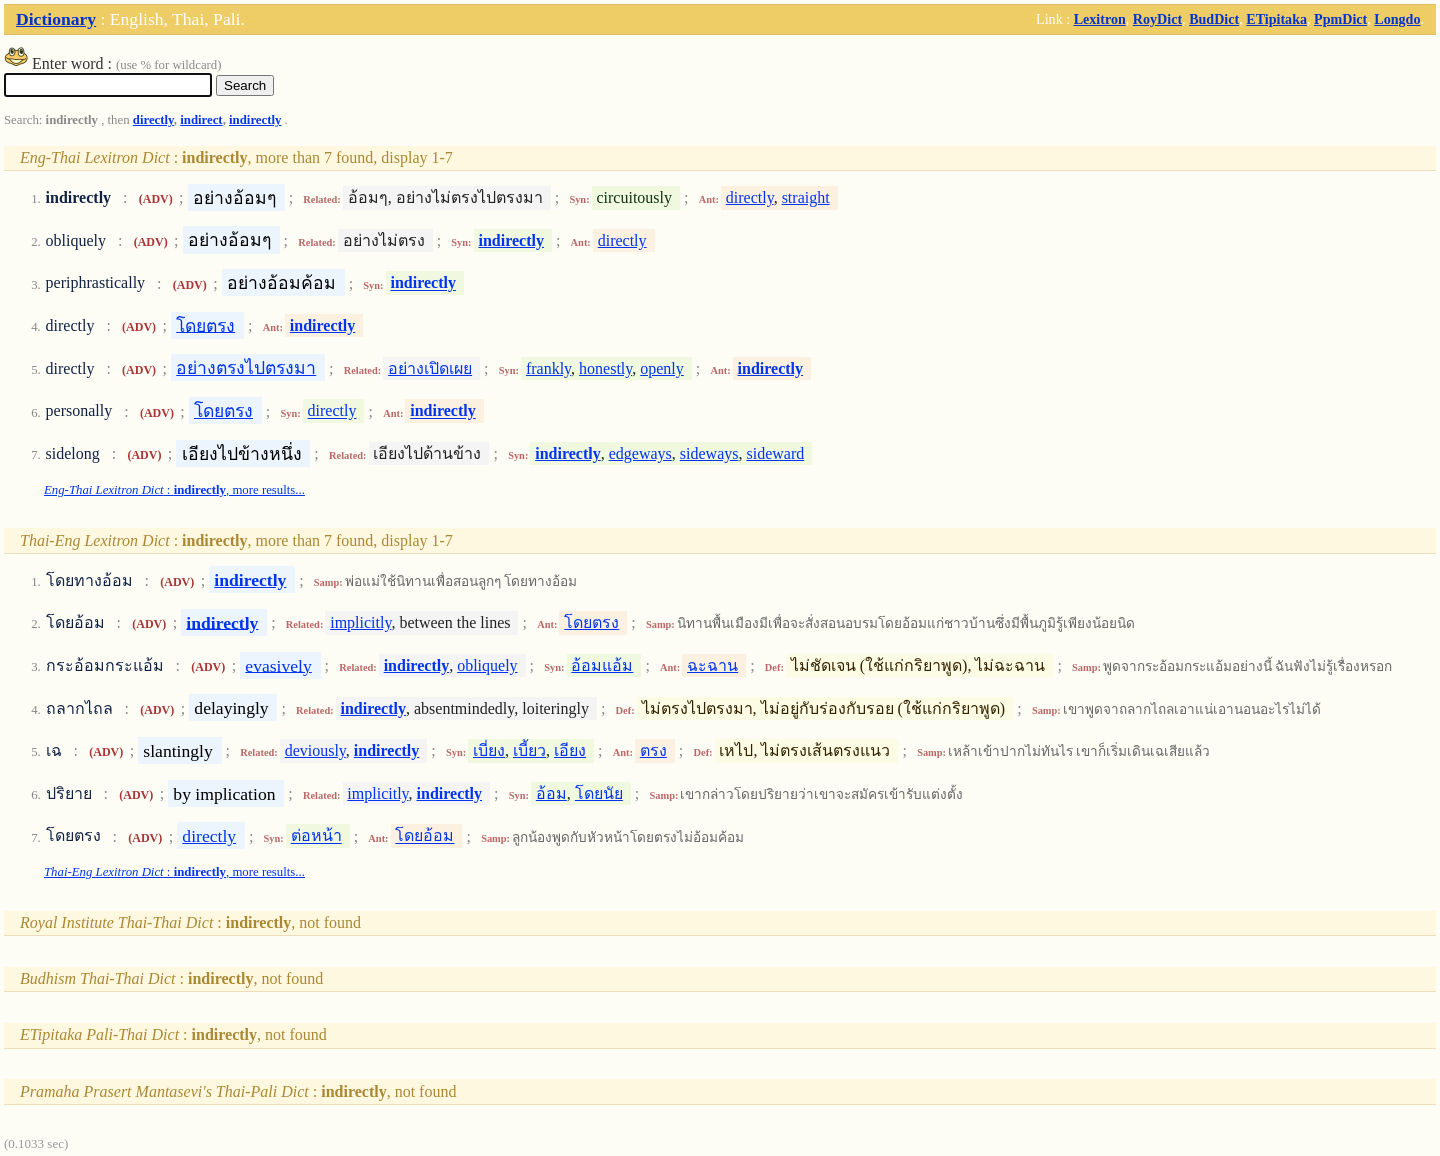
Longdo (1397, 19)
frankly (548, 368)
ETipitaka (1276, 19)
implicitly (360, 622)
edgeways (640, 453)
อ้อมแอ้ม (602, 665)
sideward (775, 453)
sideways (709, 453)
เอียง (570, 750)
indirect (201, 120)
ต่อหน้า (316, 836)
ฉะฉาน (712, 665)
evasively (278, 665)
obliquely (487, 665)
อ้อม (551, 793)
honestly (605, 368)
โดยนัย (599, 793)
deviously (315, 750)
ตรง (653, 750)
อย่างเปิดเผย (430, 368)
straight (806, 197)
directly (153, 120)
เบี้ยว (529, 750)
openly (662, 368)
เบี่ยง (489, 750)
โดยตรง (205, 325)
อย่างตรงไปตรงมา (246, 368)
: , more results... (174, 490)
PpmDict (1340, 19)
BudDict (1214, 19)
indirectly (255, 120)
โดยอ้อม (424, 836)
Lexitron (1100, 19)
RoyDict (1157, 19)
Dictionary (56, 19)
